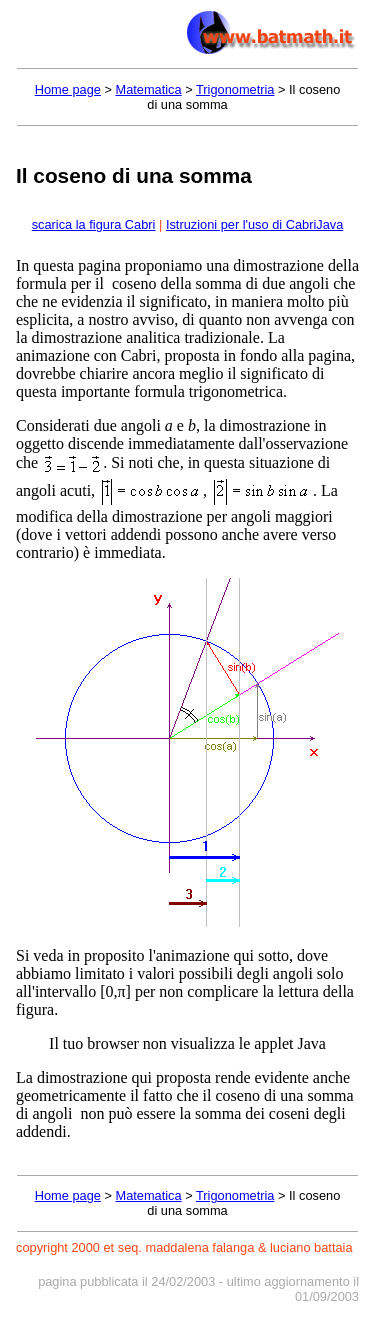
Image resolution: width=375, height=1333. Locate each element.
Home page (68, 89)
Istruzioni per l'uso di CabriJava (254, 224)
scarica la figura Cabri (94, 224)
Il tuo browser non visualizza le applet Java (187, 1043)
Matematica (148, 89)
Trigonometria (235, 89)
